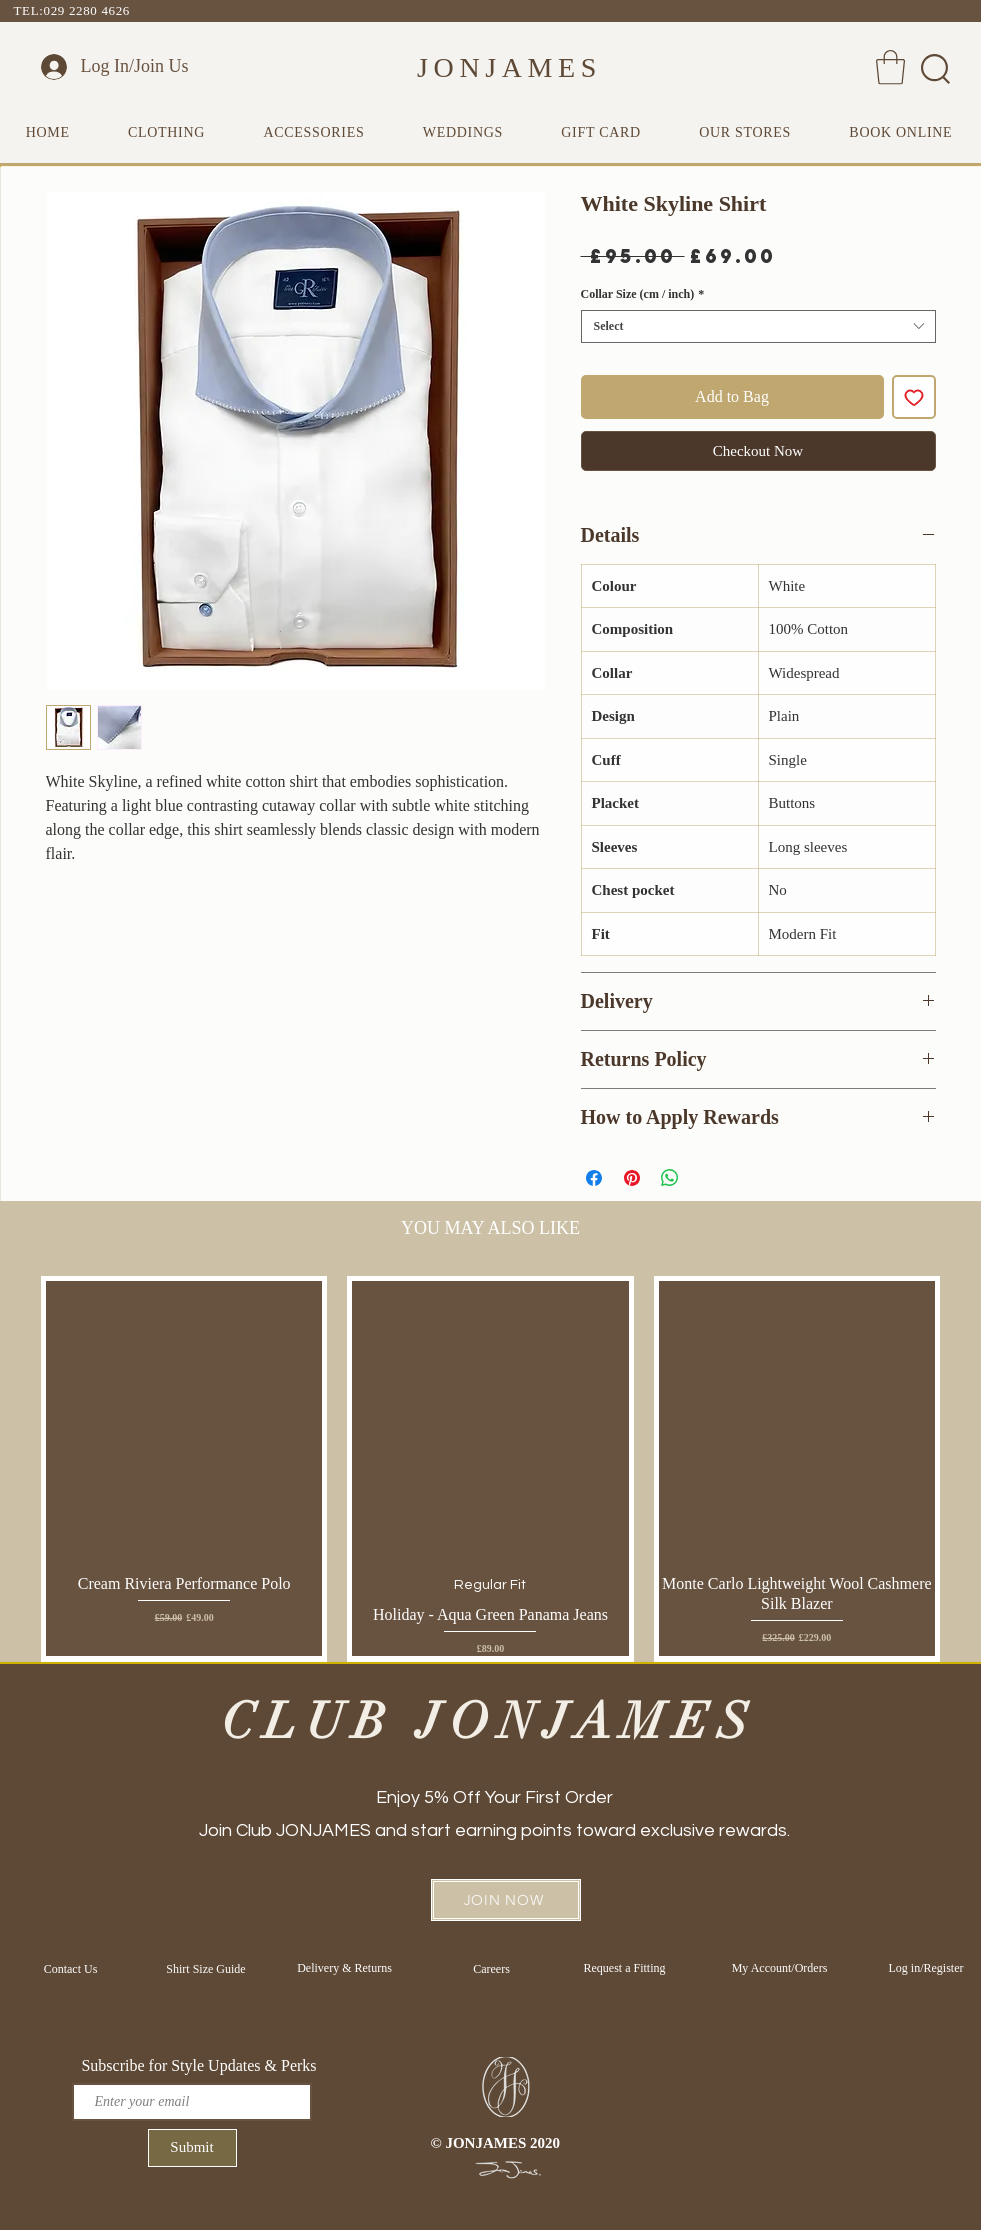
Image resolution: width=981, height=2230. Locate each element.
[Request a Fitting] (625, 1969)
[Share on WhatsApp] (670, 1178)
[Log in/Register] (926, 1968)
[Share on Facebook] (594, 1178)
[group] (490, 1468)
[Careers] (492, 1969)
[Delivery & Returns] (345, 1968)
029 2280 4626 (87, 10)
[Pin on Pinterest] (632, 1178)
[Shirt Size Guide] (206, 1969)
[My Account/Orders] (780, 1968)
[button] (890, 67)
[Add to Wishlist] (914, 397)
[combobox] (758, 326)
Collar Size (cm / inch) (643, 294)
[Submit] (192, 2148)
